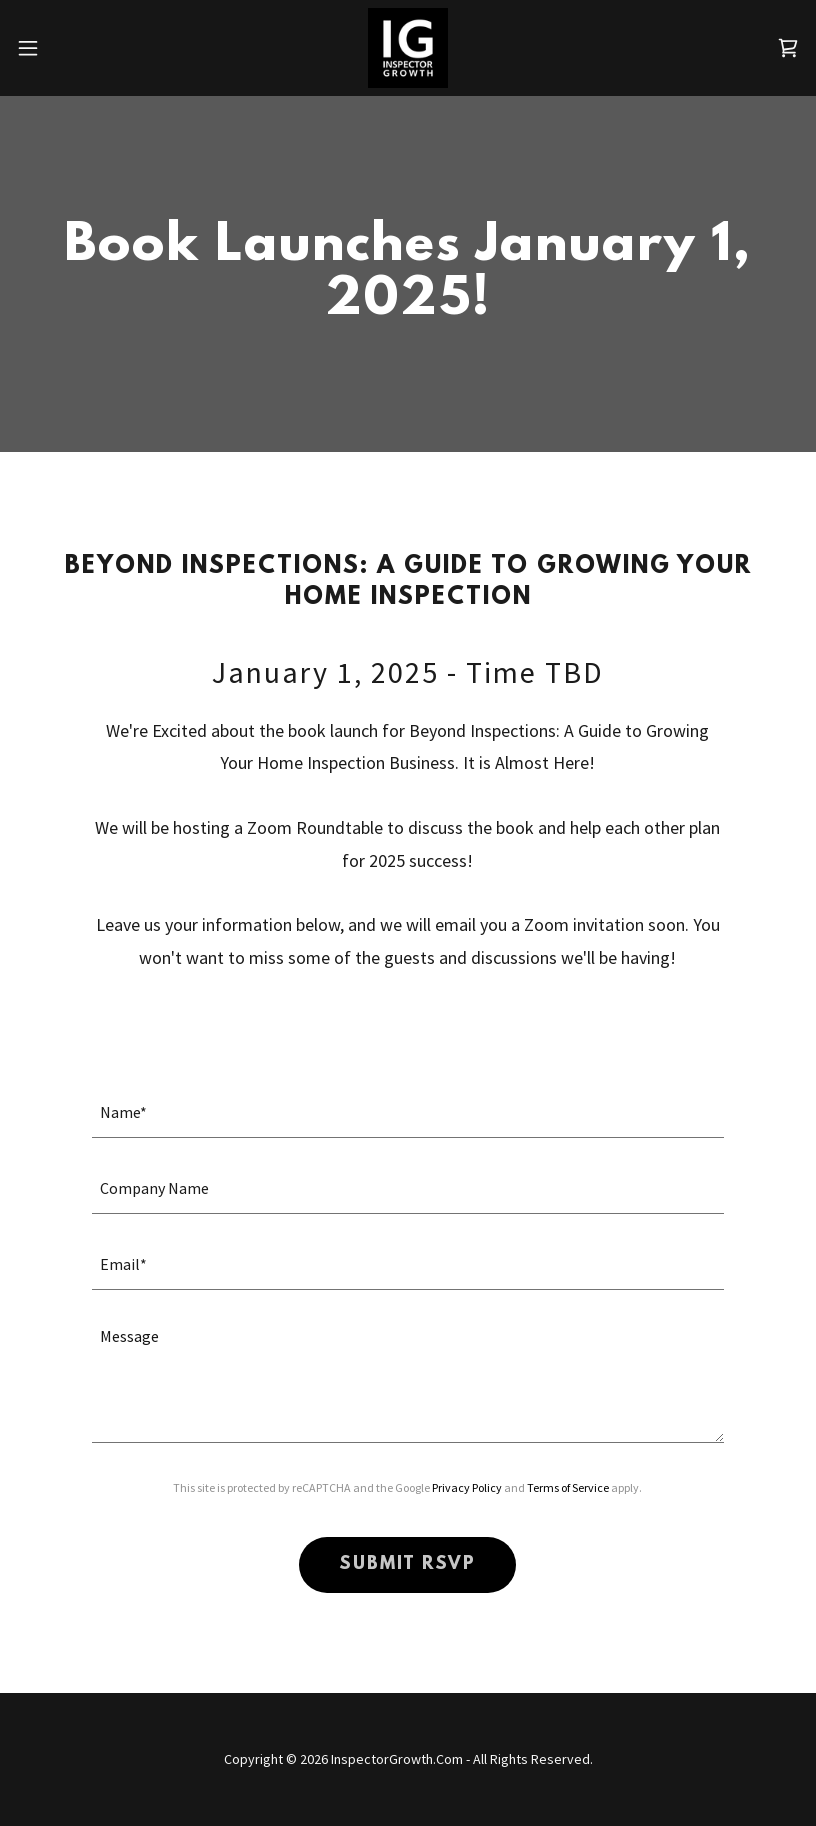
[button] (68, 48)
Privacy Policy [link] (467, 1487)
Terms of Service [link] (568, 1487)
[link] (408, 48)
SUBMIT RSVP (407, 1565)
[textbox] (408, 1112)
